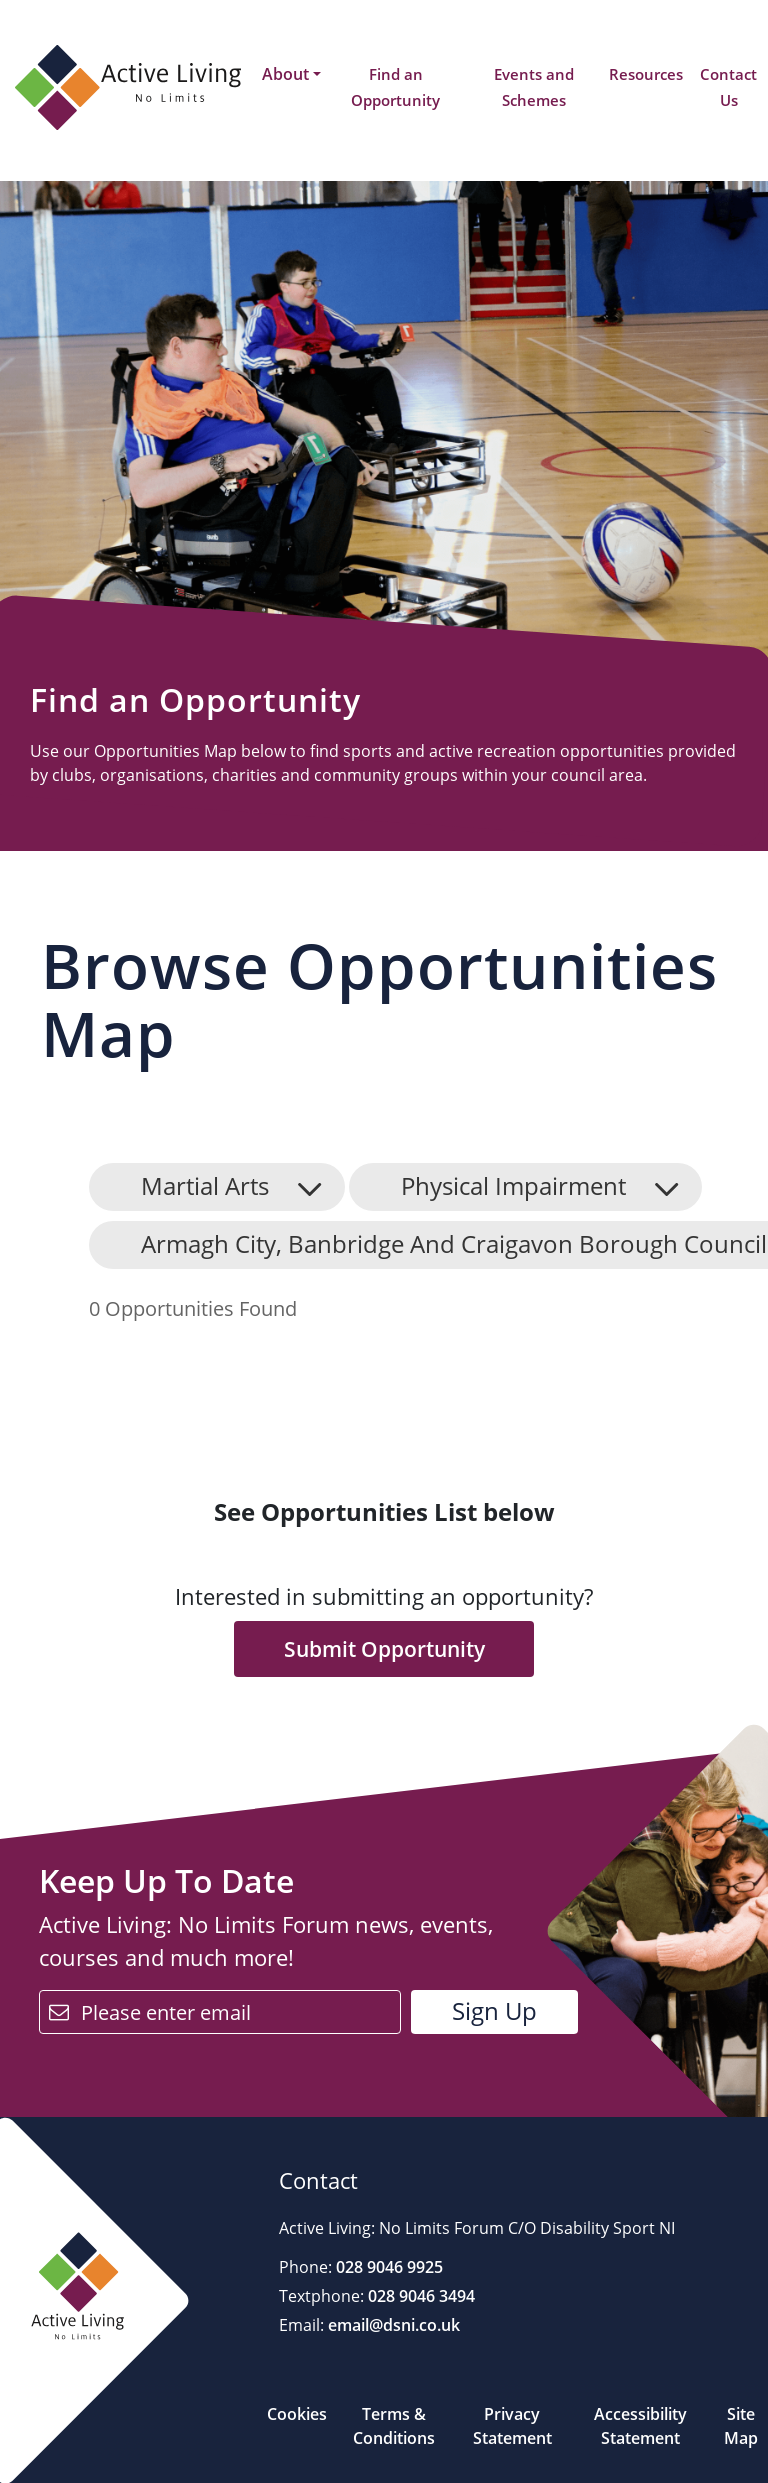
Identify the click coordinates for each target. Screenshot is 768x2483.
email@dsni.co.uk (392, 2325)
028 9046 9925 (387, 2267)
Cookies (297, 2414)
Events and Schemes (534, 87)
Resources (646, 74)
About (285, 74)
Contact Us (728, 87)
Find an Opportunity (395, 87)
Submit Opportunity (384, 1649)
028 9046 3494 (419, 2296)
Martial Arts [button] (205, 1185)
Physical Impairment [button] (513, 1185)
